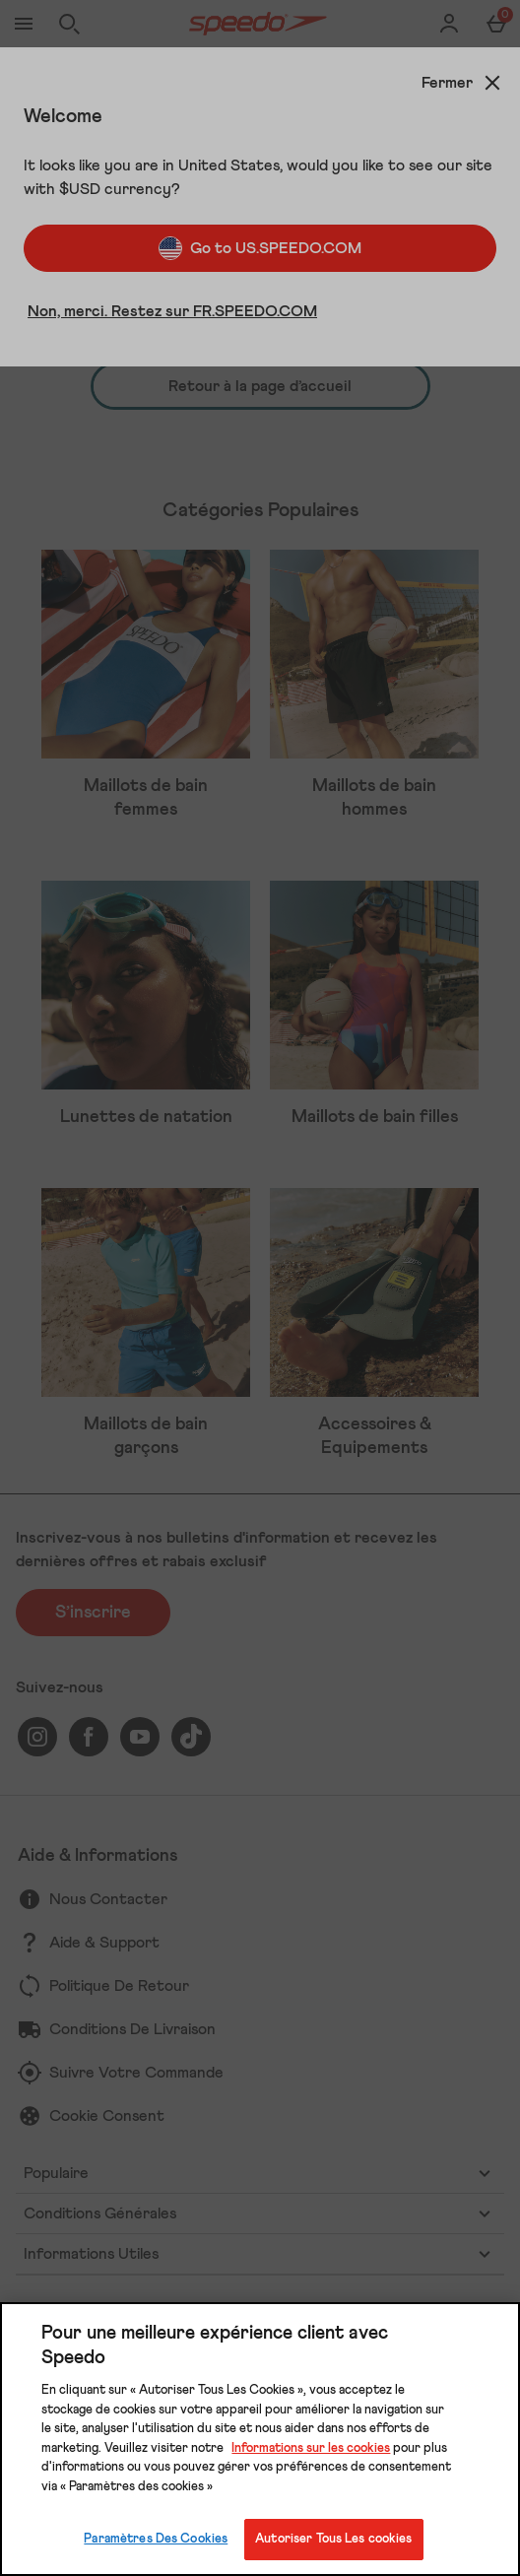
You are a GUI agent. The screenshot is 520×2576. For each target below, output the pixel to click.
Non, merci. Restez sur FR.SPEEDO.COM (172, 311)
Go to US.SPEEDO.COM (260, 248)
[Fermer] (463, 82)
